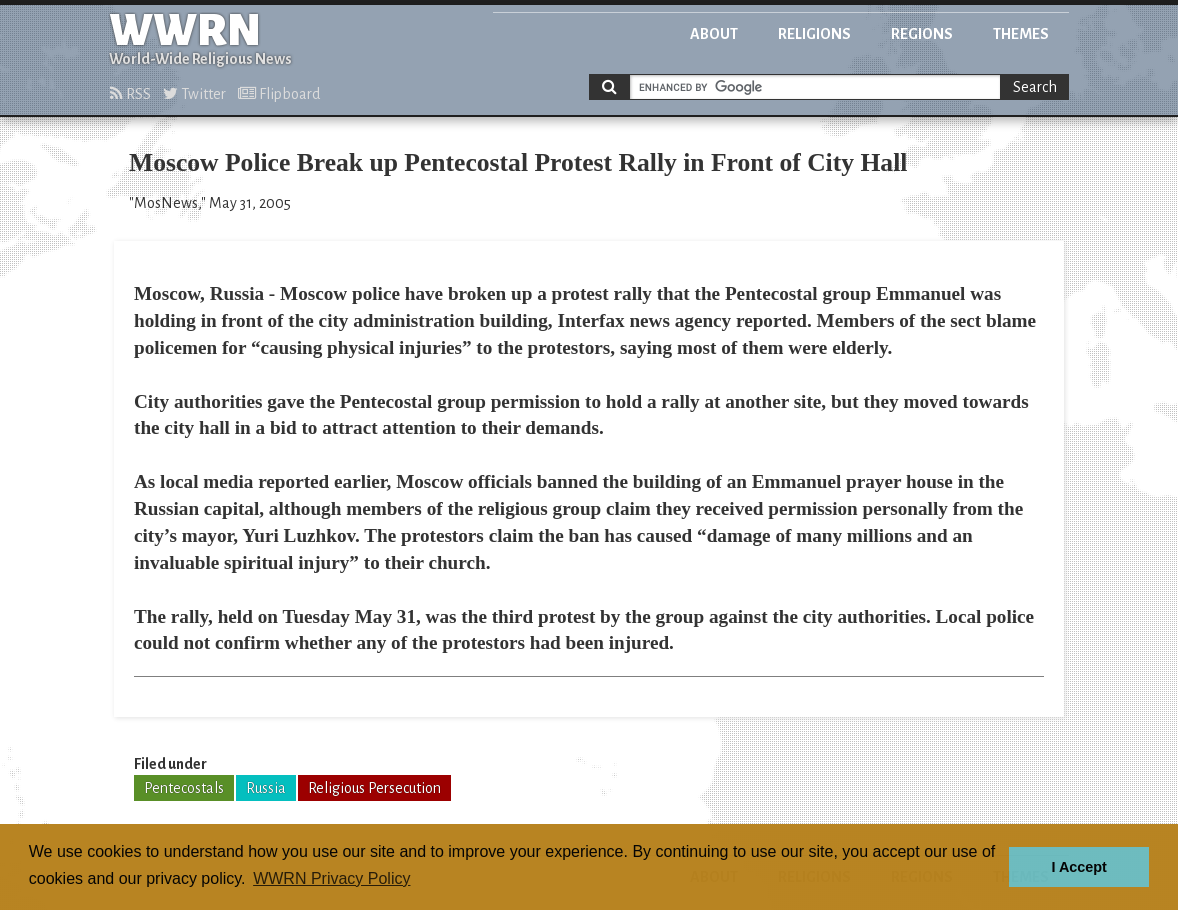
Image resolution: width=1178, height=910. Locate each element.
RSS (130, 94)
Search (1035, 87)
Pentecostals (184, 788)
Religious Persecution (374, 788)
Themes (1021, 34)
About (714, 34)
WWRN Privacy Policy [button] (331, 878)
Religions (814, 34)
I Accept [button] (1078, 867)
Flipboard (279, 94)
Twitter (194, 94)
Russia (266, 788)
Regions (922, 34)
